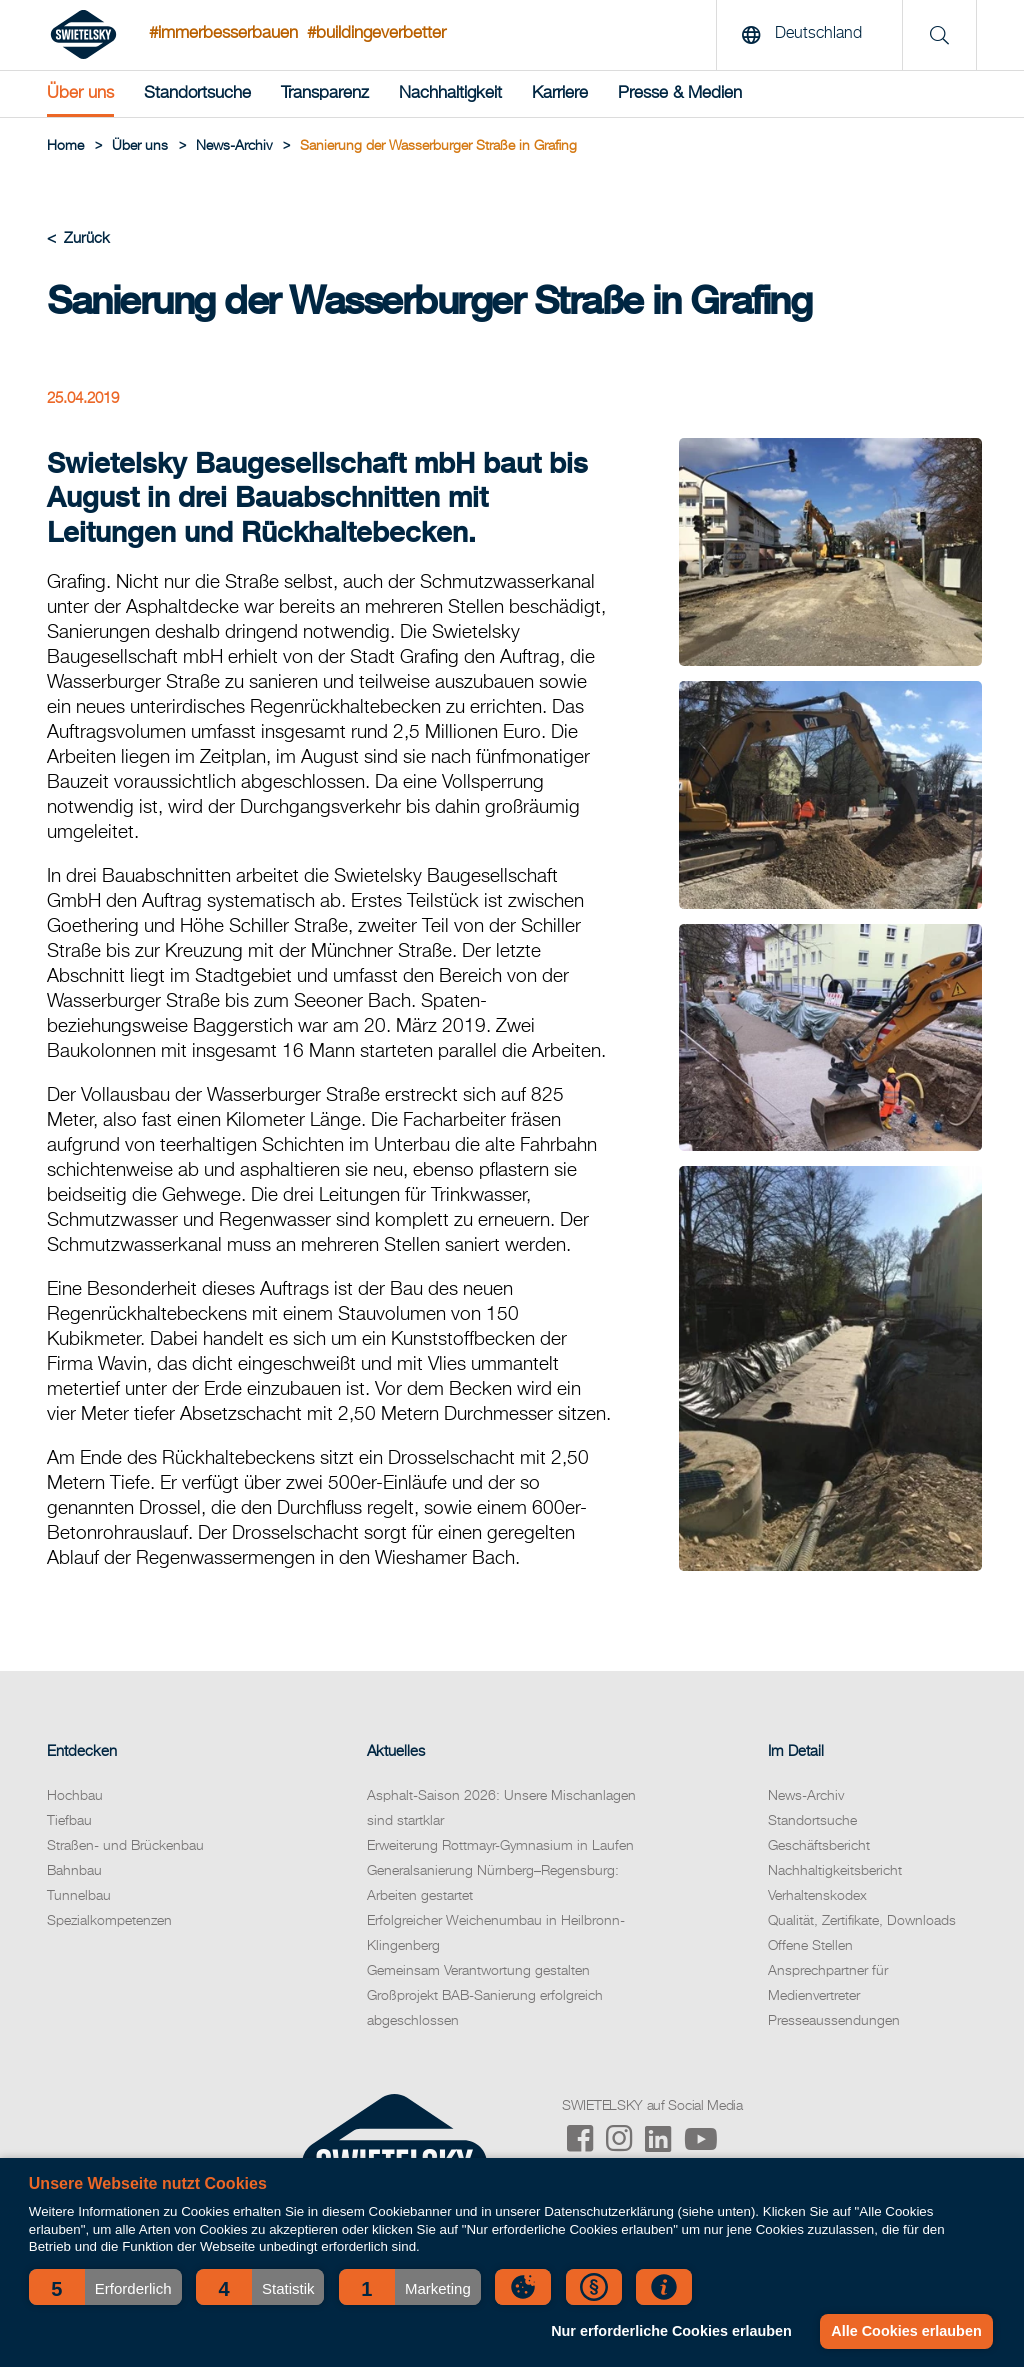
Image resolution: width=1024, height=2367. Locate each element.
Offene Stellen (810, 1946)
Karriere (560, 93)
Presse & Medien (680, 93)
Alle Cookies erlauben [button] (906, 2331)
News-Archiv (806, 1796)
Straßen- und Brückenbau (125, 1846)
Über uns (80, 93)
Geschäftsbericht (819, 1846)
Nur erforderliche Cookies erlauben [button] (671, 2331)
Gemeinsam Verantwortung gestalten (478, 1971)
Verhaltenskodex (817, 1896)
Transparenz (325, 93)
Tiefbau (69, 1821)
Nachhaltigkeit (450, 93)
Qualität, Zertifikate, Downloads (862, 1921)
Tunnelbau (79, 1896)
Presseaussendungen (834, 2021)
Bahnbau (74, 1871)
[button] (105, 2287)
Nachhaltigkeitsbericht (835, 1871)
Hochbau (75, 1796)
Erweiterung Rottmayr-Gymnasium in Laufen (500, 1846)
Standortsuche (197, 93)
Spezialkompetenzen (109, 1921)
